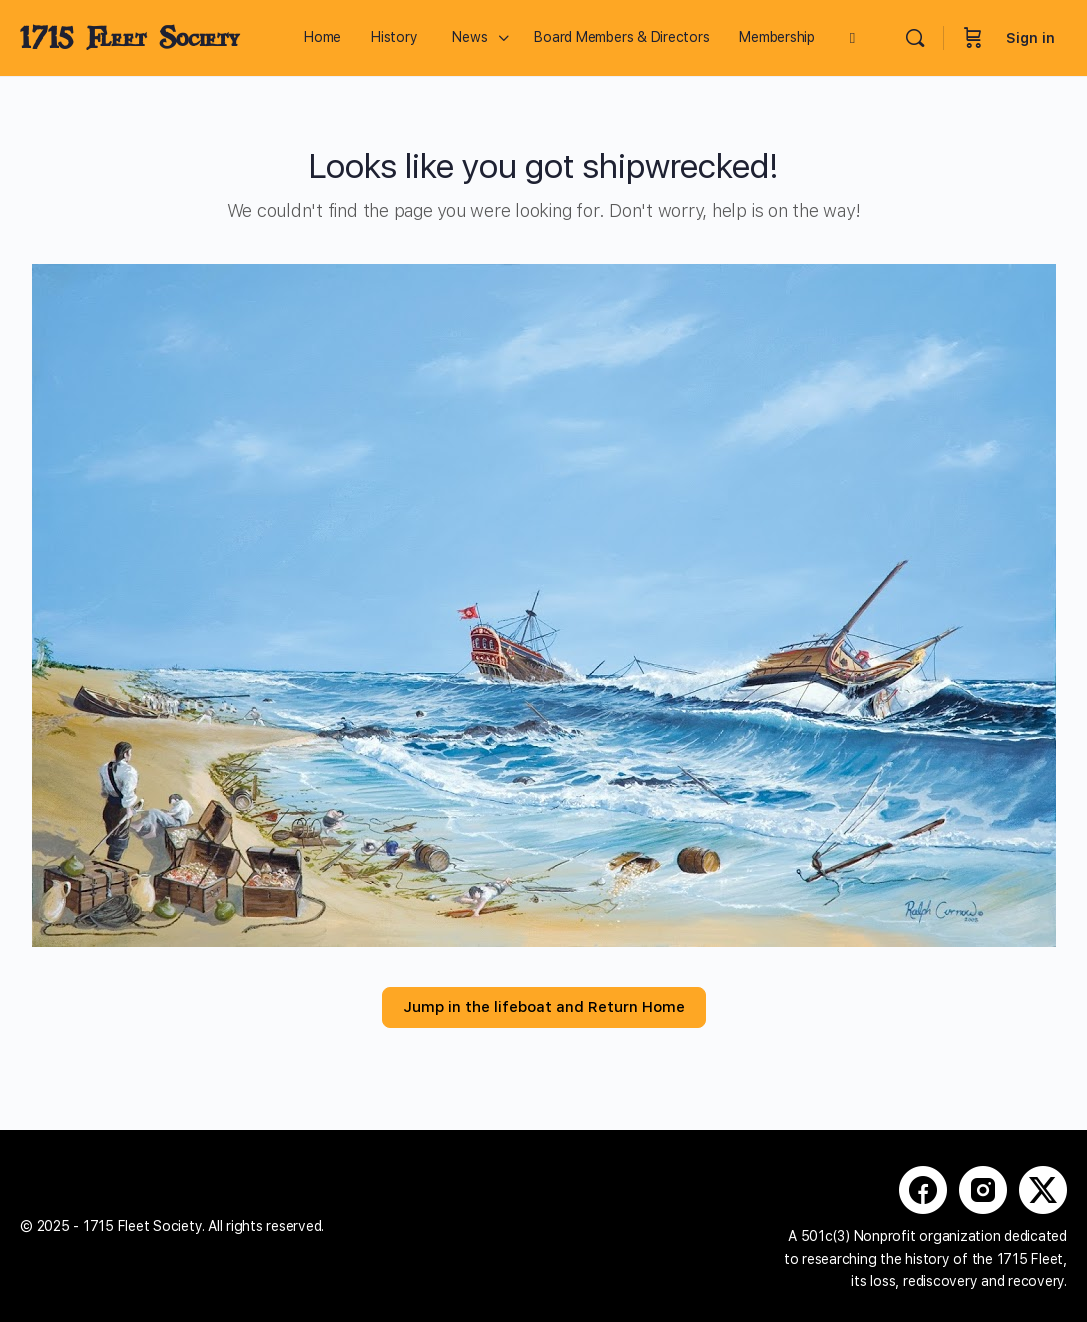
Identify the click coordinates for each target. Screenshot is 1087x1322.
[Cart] (973, 38)
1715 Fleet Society (129, 38)
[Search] (915, 38)
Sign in (1030, 38)
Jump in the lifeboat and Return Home (544, 1007)
